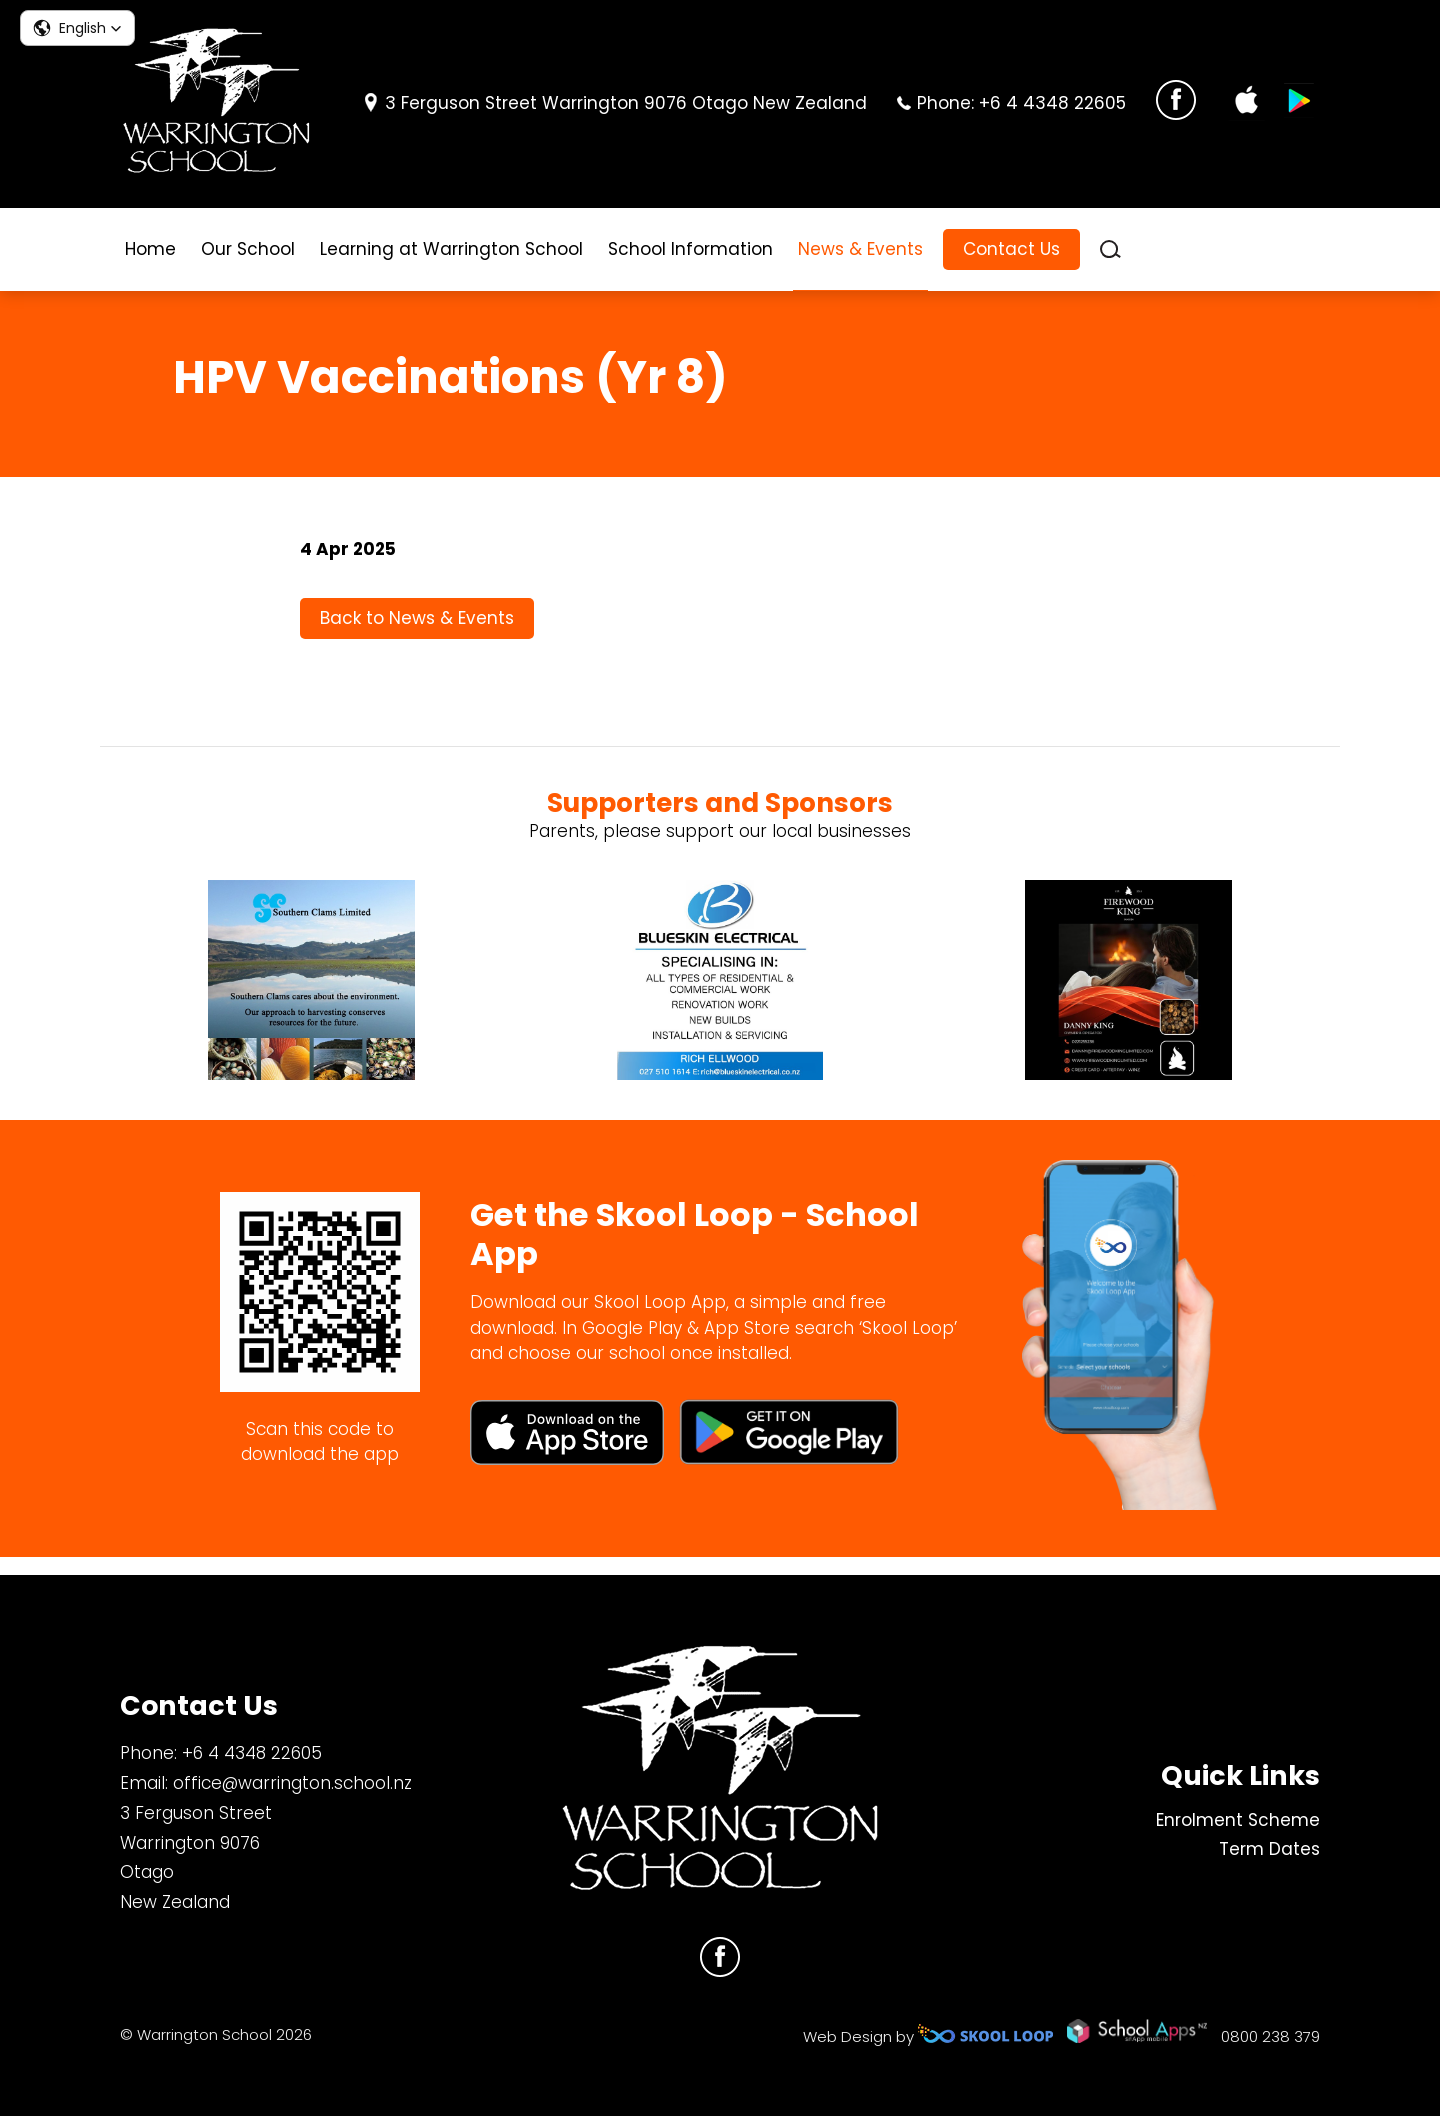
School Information (690, 249)
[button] (77, 28)
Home (150, 249)
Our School (248, 249)
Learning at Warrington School (451, 249)
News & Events (860, 249)
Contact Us (1011, 249)
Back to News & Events (417, 630)
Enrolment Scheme (1238, 1820)
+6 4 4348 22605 (1052, 103)
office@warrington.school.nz (292, 1783)
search (1110, 249)
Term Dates (1269, 1850)
